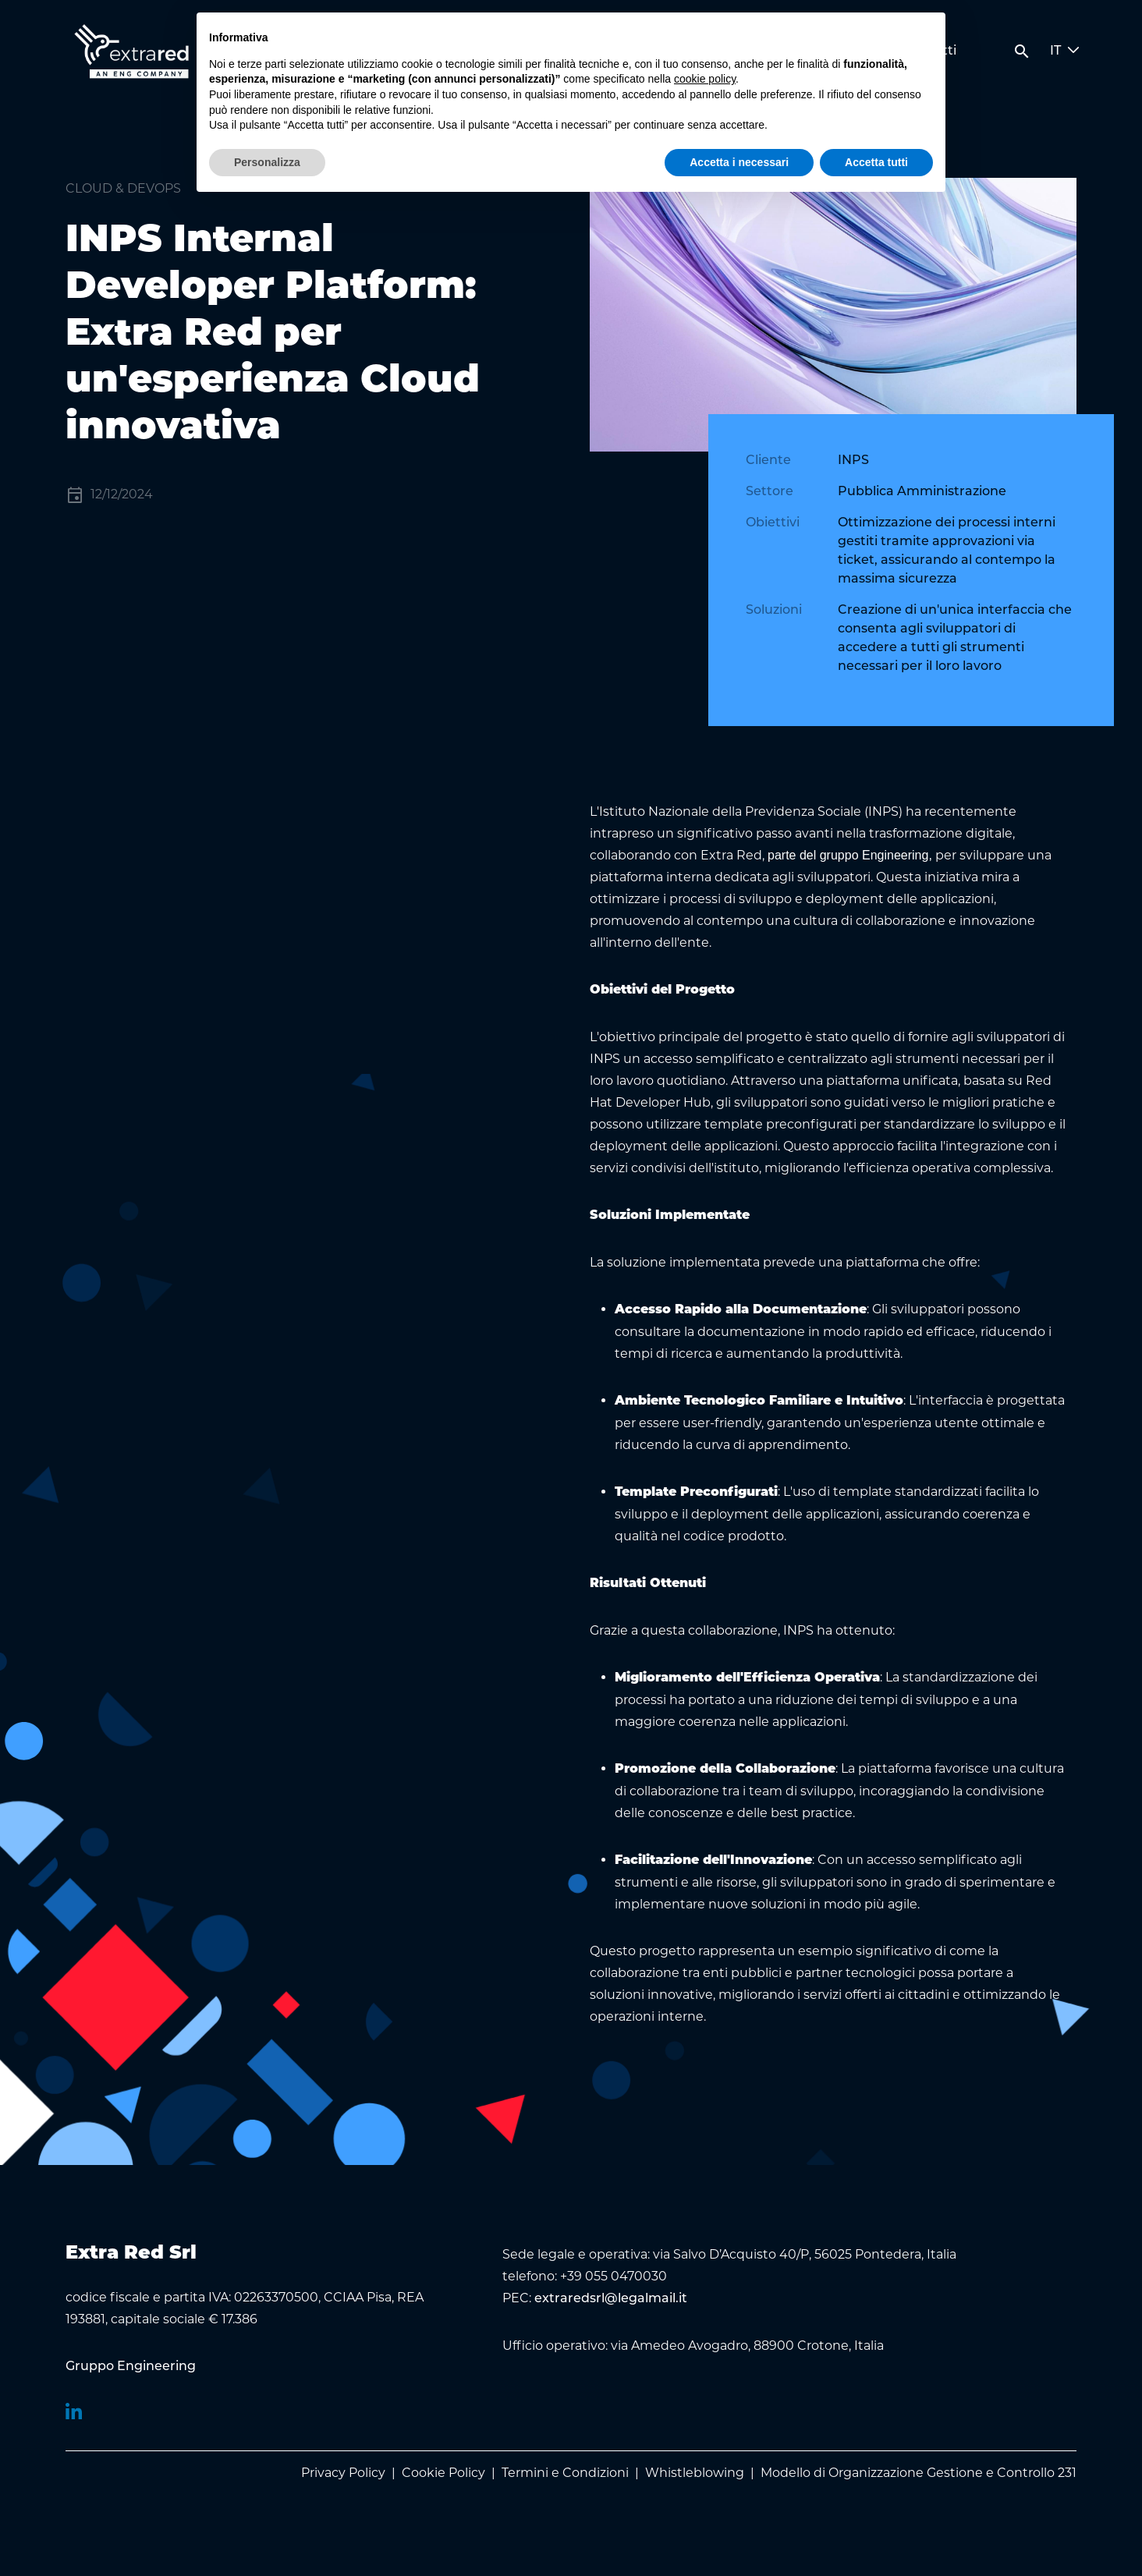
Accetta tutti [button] (876, 162)
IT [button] (1065, 51)
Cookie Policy (443, 2472)
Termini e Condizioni (565, 2472)
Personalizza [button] (267, 162)
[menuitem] (131, 2367)
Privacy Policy (343, 2472)
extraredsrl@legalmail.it (610, 2299)
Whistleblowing (694, 2472)
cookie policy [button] (705, 79)
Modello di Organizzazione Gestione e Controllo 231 (918, 2472)
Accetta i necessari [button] (739, 162)
